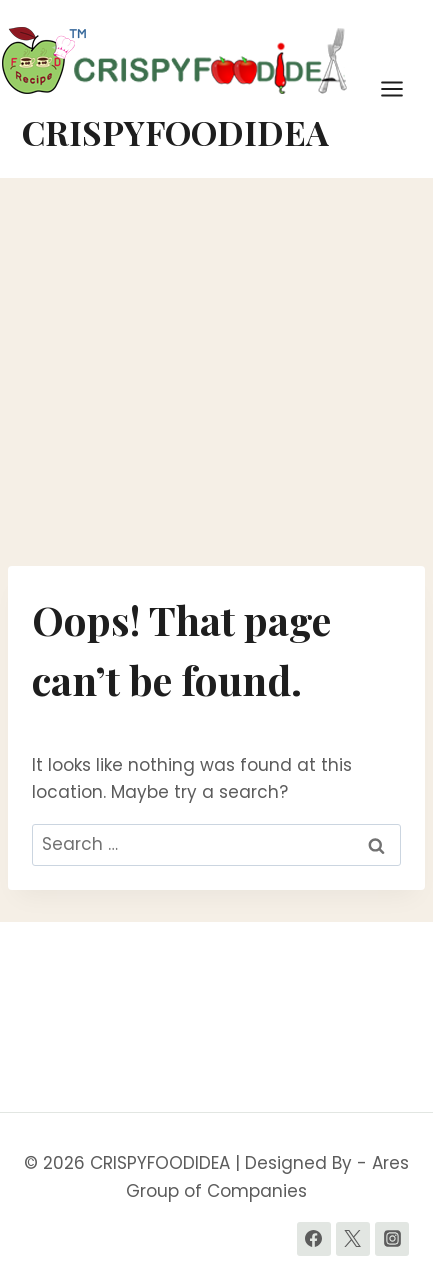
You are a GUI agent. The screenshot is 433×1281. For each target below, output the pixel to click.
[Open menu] (402, 88)
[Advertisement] (216, 372)
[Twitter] (353, 1239)
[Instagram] (392, 1239)
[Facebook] (314, 1239)
